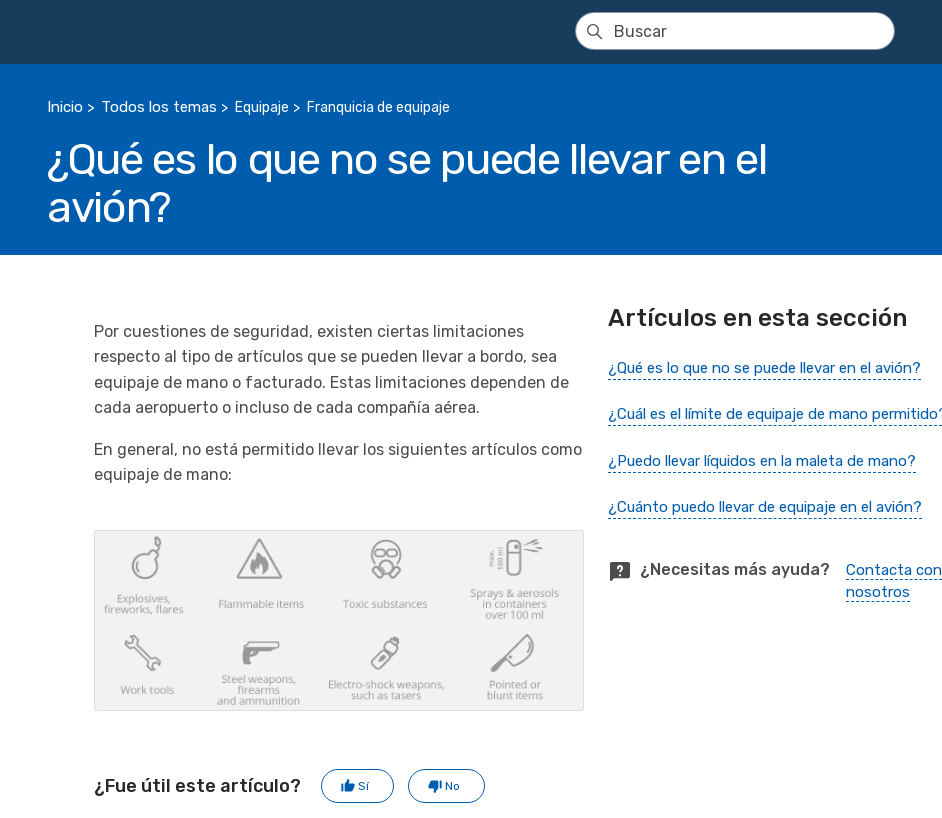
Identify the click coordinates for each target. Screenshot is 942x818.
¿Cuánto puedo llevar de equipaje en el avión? (765, 507)
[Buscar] (735, 31)
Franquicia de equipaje (378, 107)
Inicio (65, 107)
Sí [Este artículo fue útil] (363, 786)
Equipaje (262, 107)
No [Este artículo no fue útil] (452, 786)
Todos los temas (159, 107)
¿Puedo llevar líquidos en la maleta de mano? (762, 461)
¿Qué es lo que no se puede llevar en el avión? (764, 368)
